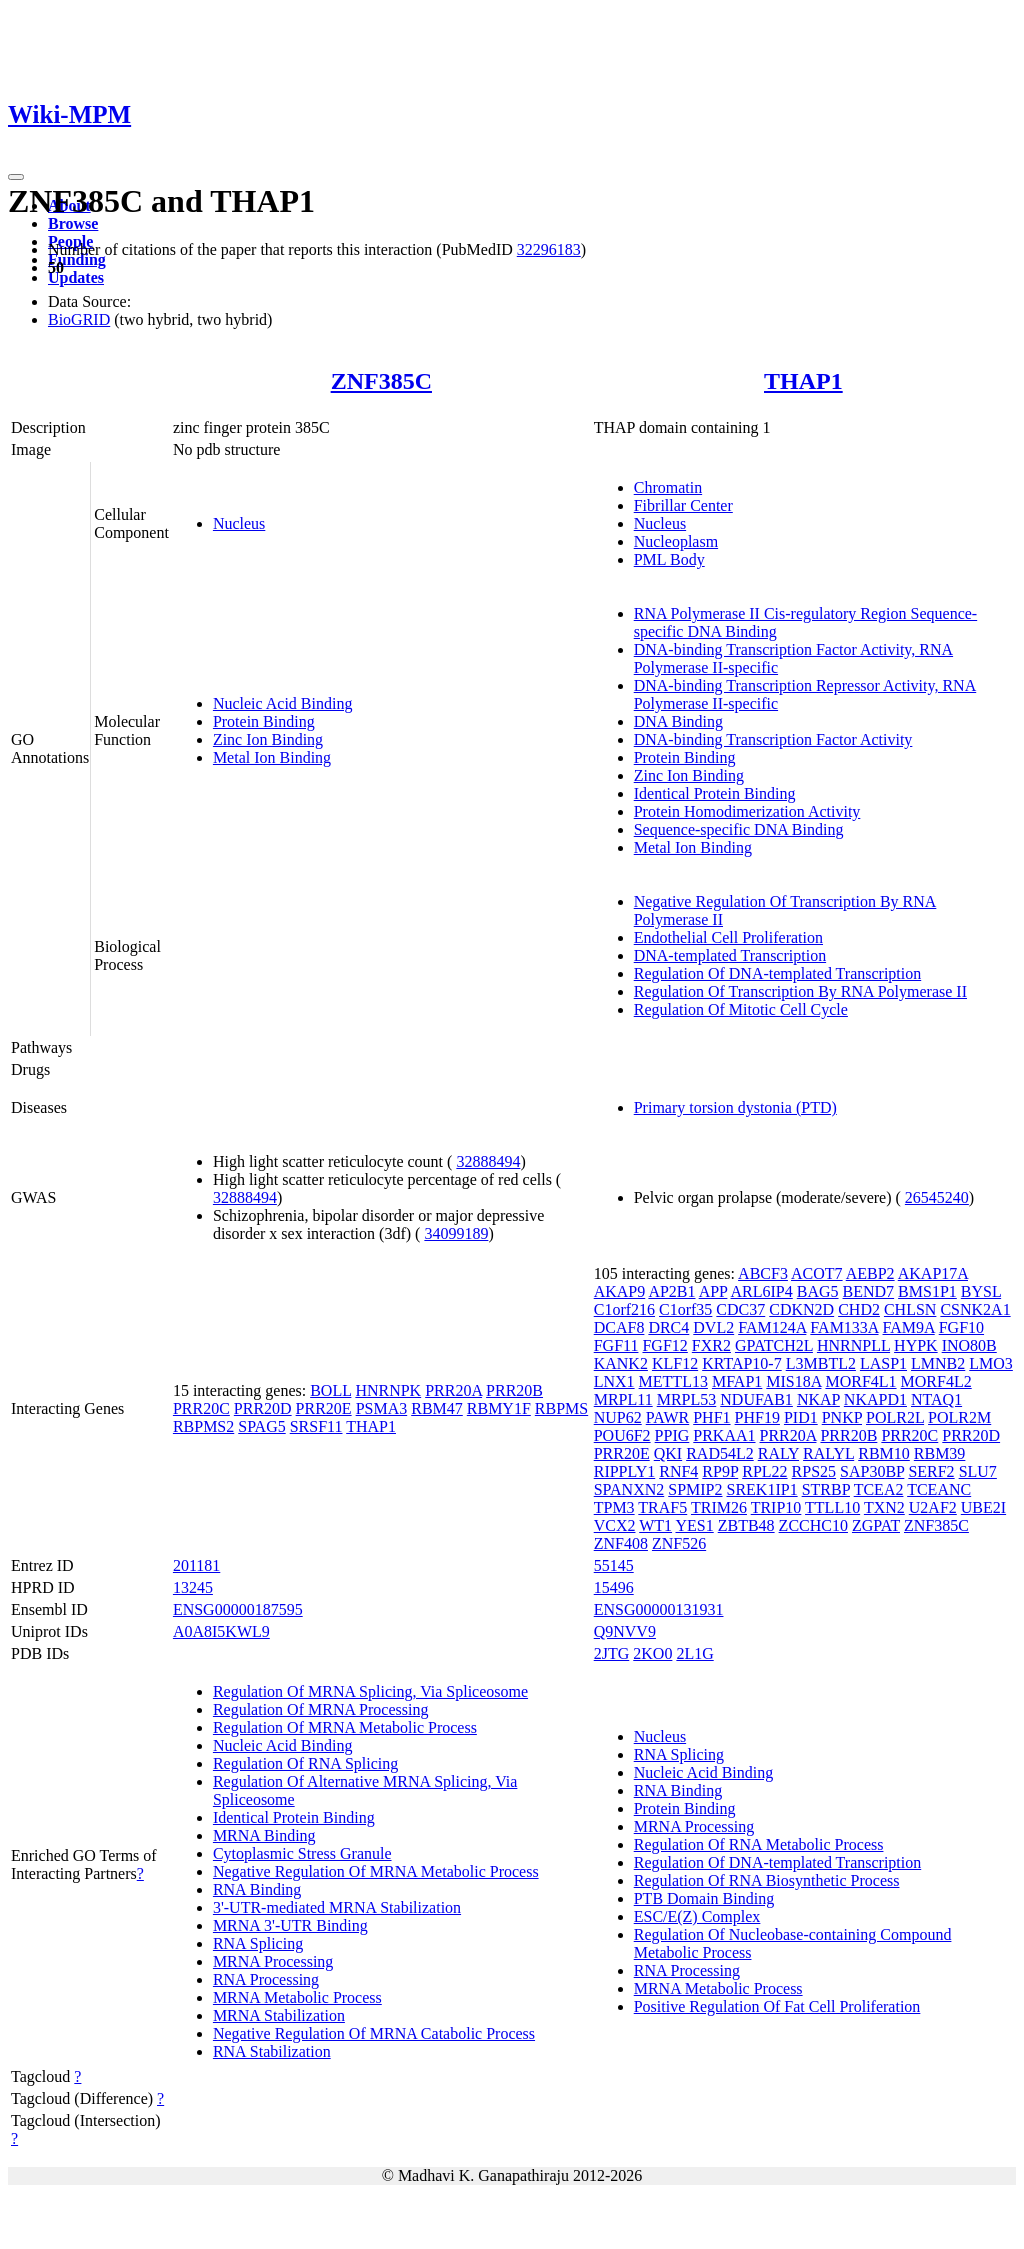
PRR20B (514, 1390)
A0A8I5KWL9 (221, 1631)
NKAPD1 (875, 1399)
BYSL (981, 1291)
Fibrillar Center (683, 505)
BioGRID (79, 319)
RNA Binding (257, 1889)
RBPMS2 (203, 1426)
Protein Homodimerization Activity (747, 811)
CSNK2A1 (975, 1309)
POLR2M (959, 1417)
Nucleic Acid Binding (283, 703)
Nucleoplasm (676, 541)
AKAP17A (933, 1273)
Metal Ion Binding (272, 757)
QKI (668, 1453)
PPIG (672, 1435)
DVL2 (713, 1327)
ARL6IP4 (762, 1291)
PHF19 (757, 1417)
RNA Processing (266, 1979)
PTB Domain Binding (704, 1898)
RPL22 (764, 1471)
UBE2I (983, 1507)
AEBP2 (870, 1273)
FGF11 (616, 1345)
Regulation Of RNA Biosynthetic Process (767, 1880)
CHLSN (910, 1309)
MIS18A (793, 1381)
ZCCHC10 (813, 1525)
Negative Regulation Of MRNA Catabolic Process (374, 2033)
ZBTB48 (746, 1525)
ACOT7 (817, 1273)
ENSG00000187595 (238, 1609)
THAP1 (803, 381)
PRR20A (453, 1390)
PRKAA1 (724, 1435)
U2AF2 (933, 1507)
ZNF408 (621, 1543)
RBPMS (561, 1408)
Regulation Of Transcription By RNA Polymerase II (800, 991)
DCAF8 (619, 1327)
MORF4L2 (936, 1381)
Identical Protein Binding (715, 793)
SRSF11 (316, 1426)
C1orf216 (624, 1309)
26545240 (937, 1197)
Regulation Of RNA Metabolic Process (759, 1844)
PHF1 (711, 1417)
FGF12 (664, 1345)
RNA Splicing (258, 1943)
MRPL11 (623, 1399)
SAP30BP (872, 1471)
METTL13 (673, 1381)
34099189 (456, 1233)
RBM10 (884, 1453)
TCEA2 (879, 1489)
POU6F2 (622, 1435)
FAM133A (844, 1327)
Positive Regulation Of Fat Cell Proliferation (777, 2006)
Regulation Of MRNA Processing (321, 1709)
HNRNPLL (853, 1345)
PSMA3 (382, 1408)
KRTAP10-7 (742, 1363)
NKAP (818, 1399)
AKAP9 (620, 1291)
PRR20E (324, 1408)
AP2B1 (671, 1291)
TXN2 (884, 1507)
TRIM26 (719, 1507)
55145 (614, 1565)
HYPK (916, 1345)
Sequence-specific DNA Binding (739, 829)
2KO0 (652, 1653)
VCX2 (615, 1525)
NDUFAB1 (756, 1399)
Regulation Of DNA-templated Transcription (778, 973)
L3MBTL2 (821, 1363)
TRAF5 (662, 1507)
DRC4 (668, 1327)
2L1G (694, 1653)
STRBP (826, 1489)
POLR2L (895, 1417)
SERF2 (931, 1471)
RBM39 (940, 1453)
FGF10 (961, 1327)
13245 (193, 1587)
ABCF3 (763, 1273)
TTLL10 (832, 1507)
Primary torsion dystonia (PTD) (735, 1107)
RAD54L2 (720, 1453)
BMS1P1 (927, 1291)
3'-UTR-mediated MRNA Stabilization (337, 1907)
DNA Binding (678, 721)
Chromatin (668, 487)
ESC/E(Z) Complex (697, 1916)
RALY (778, 1453)
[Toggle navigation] (16, 177)
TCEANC (939, 1489)
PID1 (801, 1417)
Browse (73, 223)
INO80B (969, 1345)
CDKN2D (801, 1309)
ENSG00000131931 (659, 1609)
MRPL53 (687, 1399)
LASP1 (883, 1363)
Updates (76, 277)
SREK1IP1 (762, 1489)
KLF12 (675, 1363)
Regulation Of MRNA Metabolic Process (345, 1727)
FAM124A (772, 1327)
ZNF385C (381, 381)
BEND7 (869, 1291)
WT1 (655, 1525)
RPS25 (814, 1471)
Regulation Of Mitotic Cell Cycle (741, 1009)
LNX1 (614, 1381)
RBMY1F (499, 1408)
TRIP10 (776, 1507)
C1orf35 (685, 1309)
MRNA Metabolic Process (297, 1997)
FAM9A (909, 1327)
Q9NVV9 (625, 1631)
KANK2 (621, 1363)
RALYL (828, 1453)
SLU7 (978, 1471)
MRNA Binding (264, 1835)
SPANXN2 (629, 1489)
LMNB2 (938, 1363)
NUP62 (618, 1417)
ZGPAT (876, 1525)
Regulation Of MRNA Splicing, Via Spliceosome (370, 1691)
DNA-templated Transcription (730, 955)
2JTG (612, 1653)
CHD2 (859, 1309)
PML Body (669, 559)
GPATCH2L (774, 1345)
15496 (614, 1587)
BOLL (330, 1390)
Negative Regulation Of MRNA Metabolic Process (376, 1871)
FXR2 (711, 1345)
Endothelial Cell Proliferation (728, 937)
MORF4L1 (860, 1381)
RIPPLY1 (625, 1471)
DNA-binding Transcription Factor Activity (773, 739)
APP (713, 1291)
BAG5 (818, 1291)
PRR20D (263, 1408)
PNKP (842, 1417)
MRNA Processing (273, 1961)
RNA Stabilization (272, 2051)
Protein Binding (264, 721)
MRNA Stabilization (279, 2015)
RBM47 (437, 1408)
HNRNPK (388, 1390)
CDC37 (740, 1309)
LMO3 (991, 1363)
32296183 (549, 249)
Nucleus (239, 523)
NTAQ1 (936, 1399)
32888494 (488, 1161)
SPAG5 (261, 1426)
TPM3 (614, 1507)
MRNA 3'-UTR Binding (290, 1925)
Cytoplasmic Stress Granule (302, 1853)
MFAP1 (737, 1381)
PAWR (667, 1417)
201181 (196, 1565)
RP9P (720, 1471)
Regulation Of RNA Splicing (305, 1763)
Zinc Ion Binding (268, 739)
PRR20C (201, 1408)
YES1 (694, 1525)
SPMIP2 (695, 1489)
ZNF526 (679, 1543)
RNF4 (678, 1471)
